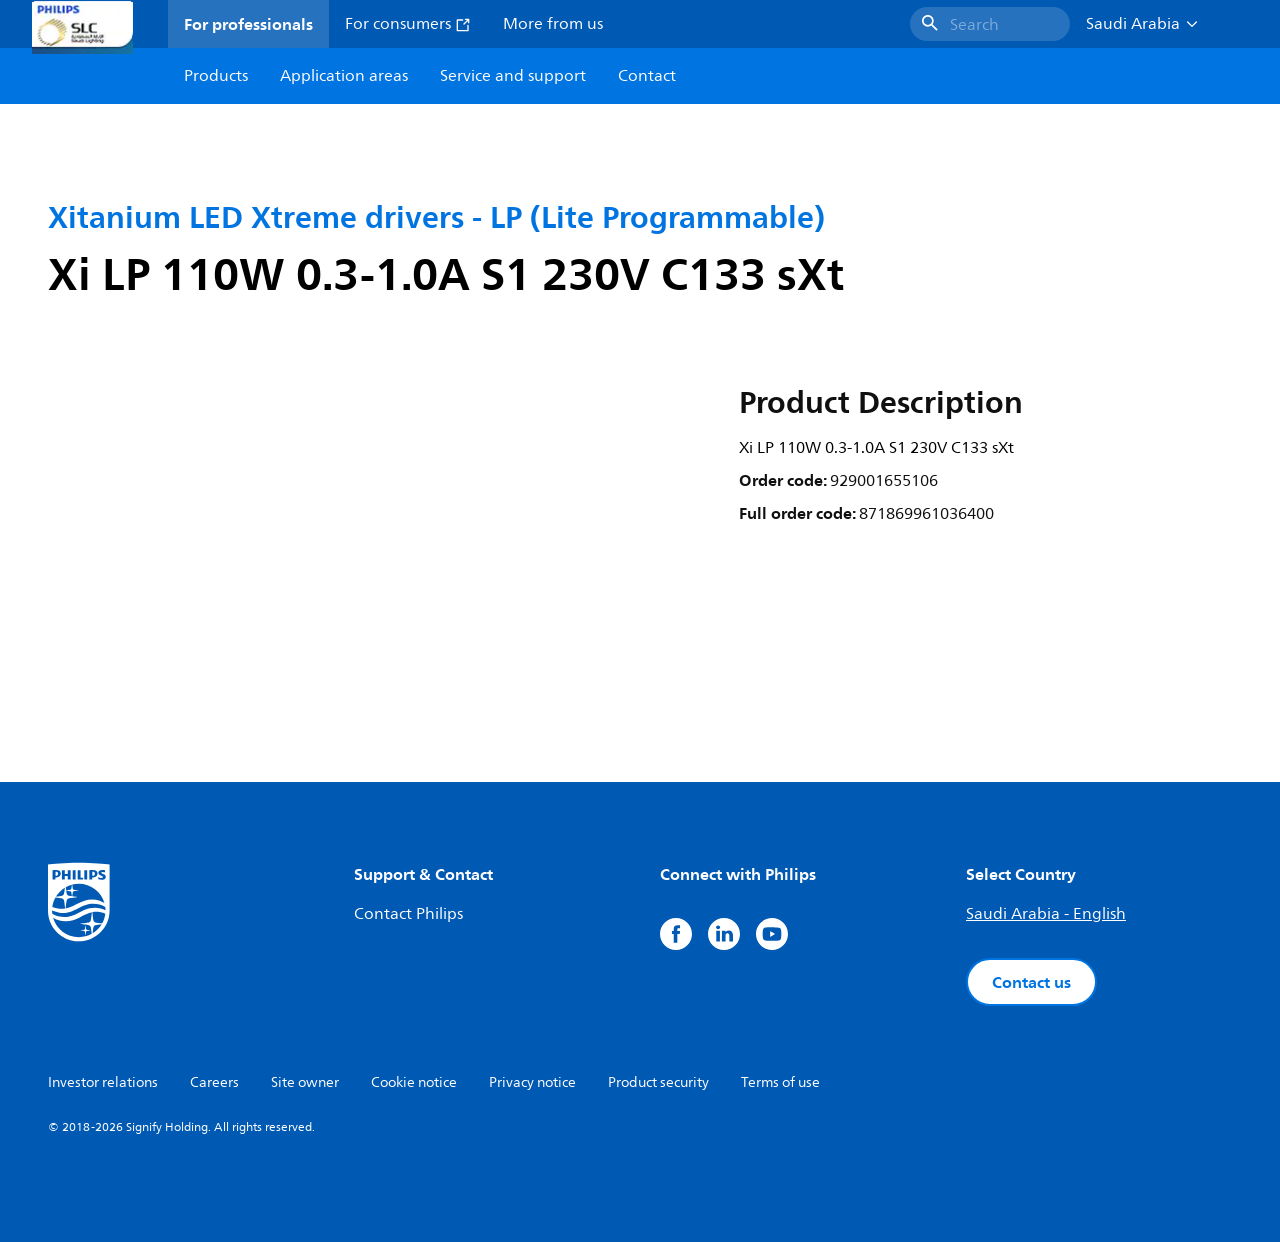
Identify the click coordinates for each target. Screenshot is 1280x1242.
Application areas (344, 76)
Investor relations (103, 1082)
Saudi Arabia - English (1046, 914)
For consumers (408, 24)
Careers (214, 1082)
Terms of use (780, 1082)
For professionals (248, 24)
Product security (658, 1082)
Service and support (513, 76)
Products (216, 76)
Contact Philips (408, 914)
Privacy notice (532, 1082)
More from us (553, 24)
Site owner (305, 1082)
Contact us (1031, 982)
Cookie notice (414, 1082)
